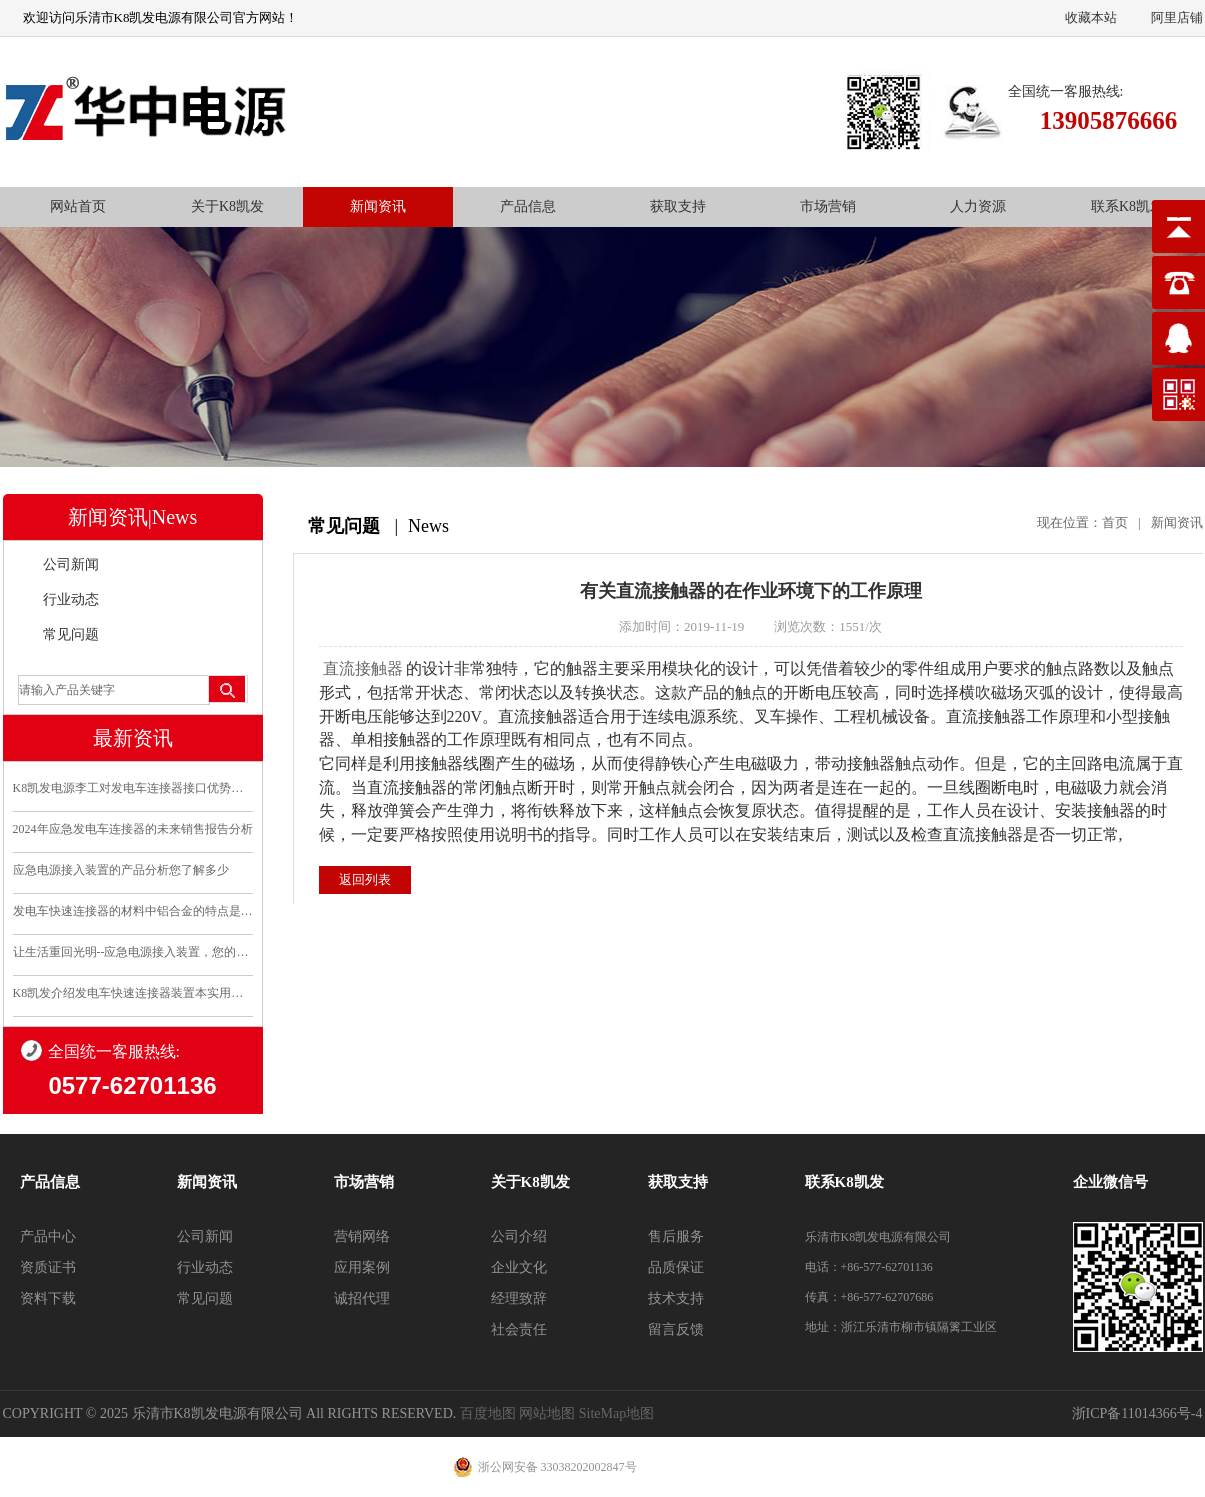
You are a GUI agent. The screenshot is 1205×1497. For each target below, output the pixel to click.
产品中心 (48, 1236)
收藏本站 (1091, 17)
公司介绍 (519, 1236)
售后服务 (676, 1236)
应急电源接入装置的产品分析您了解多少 (121, 870)
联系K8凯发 (1127, 206)
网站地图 (547, 1413)
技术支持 (676, 1298)
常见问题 (71, 634)
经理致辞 (519, 1298)
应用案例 (362, 1267)
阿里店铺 (1177, 17)
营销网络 (362, 1236)
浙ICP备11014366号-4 (1137, 1413)
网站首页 (78, 206)
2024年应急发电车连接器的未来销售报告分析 (133, 829)
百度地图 (488, 1413)
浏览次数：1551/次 (828, 626)
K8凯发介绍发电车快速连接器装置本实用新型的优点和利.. (133, 993)
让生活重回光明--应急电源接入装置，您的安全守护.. (133, 952)
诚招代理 (362, 1298)
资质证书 (48, 1267)
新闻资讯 (378, 206)
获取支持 (678, 206)
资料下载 (48, 1298)
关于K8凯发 (227, 206)
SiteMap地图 (616, 1413)
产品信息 (528, 206)
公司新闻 (71, 564)
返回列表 (365, 879)
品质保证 (676, 1267)
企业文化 (519, 1267)
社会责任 (519, 1329)
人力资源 (978, 206)
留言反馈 (676, 1329)
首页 (1115, 522)
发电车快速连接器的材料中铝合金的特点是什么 (133, 911)
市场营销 (828, 206)
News (428, 526)
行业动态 (71, 599)
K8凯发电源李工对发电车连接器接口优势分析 (133, 788)
